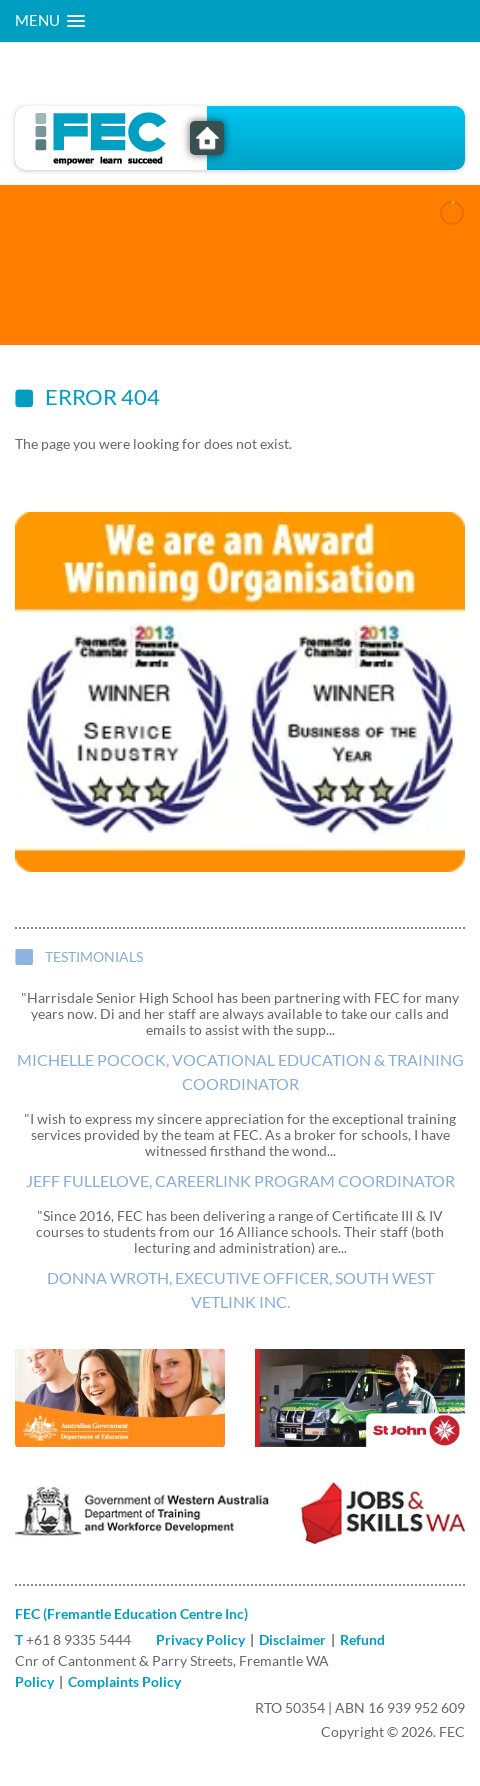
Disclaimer (292, 1639)
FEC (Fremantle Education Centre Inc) (131, 1613)
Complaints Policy (124, 1681)
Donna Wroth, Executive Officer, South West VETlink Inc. (240, 1289)
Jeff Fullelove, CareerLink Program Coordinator (240, 1180)
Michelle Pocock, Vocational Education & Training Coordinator (240, 1071)
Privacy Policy (200, 1639)
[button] (50, 21)
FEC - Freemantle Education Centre (207, 138)
